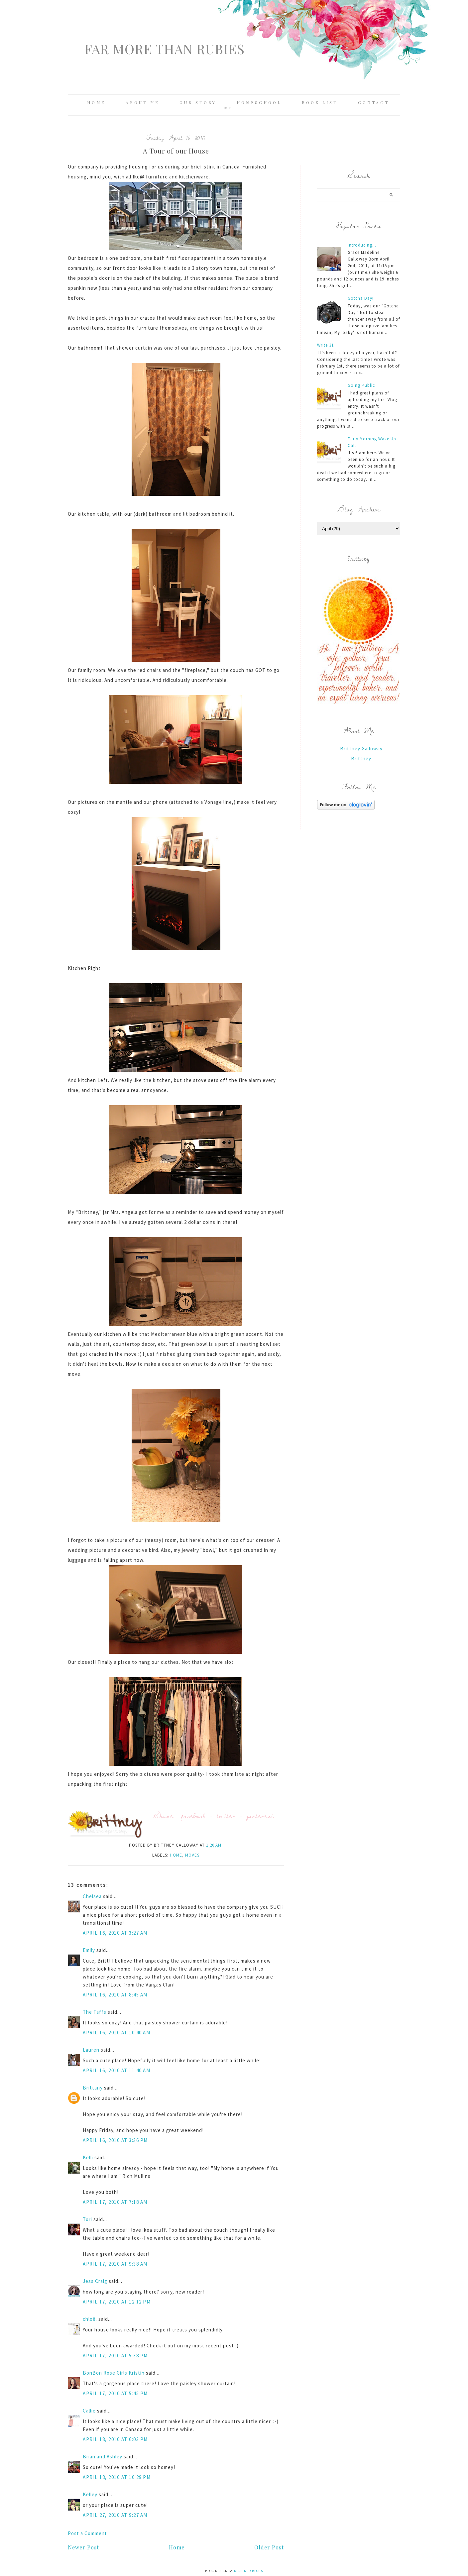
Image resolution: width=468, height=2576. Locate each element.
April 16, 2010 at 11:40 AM (116, 2070)
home (176, 1855)
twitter (226, 1815)
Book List (320, 102)
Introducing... (362, 245)
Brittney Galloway (361, 748)
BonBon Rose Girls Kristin (114, 2373)
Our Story (197, 102)
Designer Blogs (248, 2571)
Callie (89, 2411)
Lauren (91, 2050)
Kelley (90, 2494)
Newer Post (83, 2547)
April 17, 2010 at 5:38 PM (115, 2355)
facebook (193, 1815)
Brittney (361, 758)
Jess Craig (95, 2281)
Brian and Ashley (102, 2456)
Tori (87, 2219)
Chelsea (92, 1896)
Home (96, 102)
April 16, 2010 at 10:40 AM (116, 2032)
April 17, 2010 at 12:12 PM (117, 2302)
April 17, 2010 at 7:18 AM (115, 2202)
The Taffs (94, 2012)
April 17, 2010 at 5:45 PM (115, 2393)
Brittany (93, 2088)
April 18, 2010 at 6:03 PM (115, 2439)
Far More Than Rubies (164, 48)
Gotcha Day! (361, 298)
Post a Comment (87, 2533)
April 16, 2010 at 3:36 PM (115, 2140)
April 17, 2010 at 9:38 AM (115, 2264)
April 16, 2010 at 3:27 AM (115, 1933)
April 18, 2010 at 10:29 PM (117, 2477)
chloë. (90, 2319)
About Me (142, 102)
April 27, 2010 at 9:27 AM (115, 2515)
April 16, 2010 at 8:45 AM (115, 1994)
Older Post (269, 2547)
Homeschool (259, 102)
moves (192, 1855)
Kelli (88, 2157)
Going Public (361, 385)
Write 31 (325, 345)
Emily (89, 1950)
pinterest (260, 1815)
